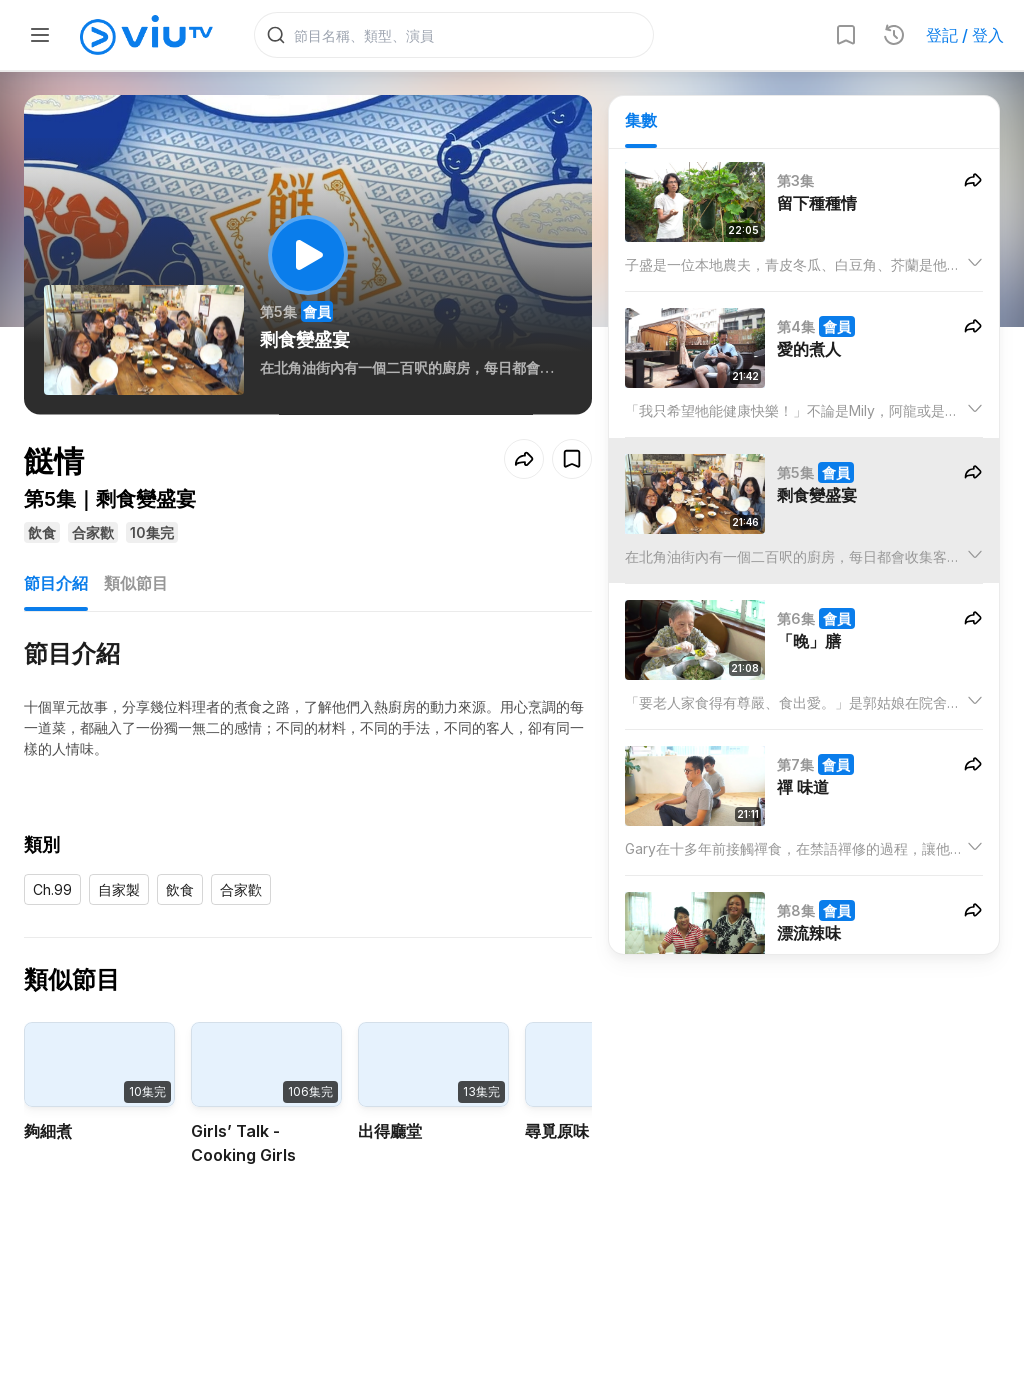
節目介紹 (56, 584)
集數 (641, 121)
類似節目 (136, 584)
